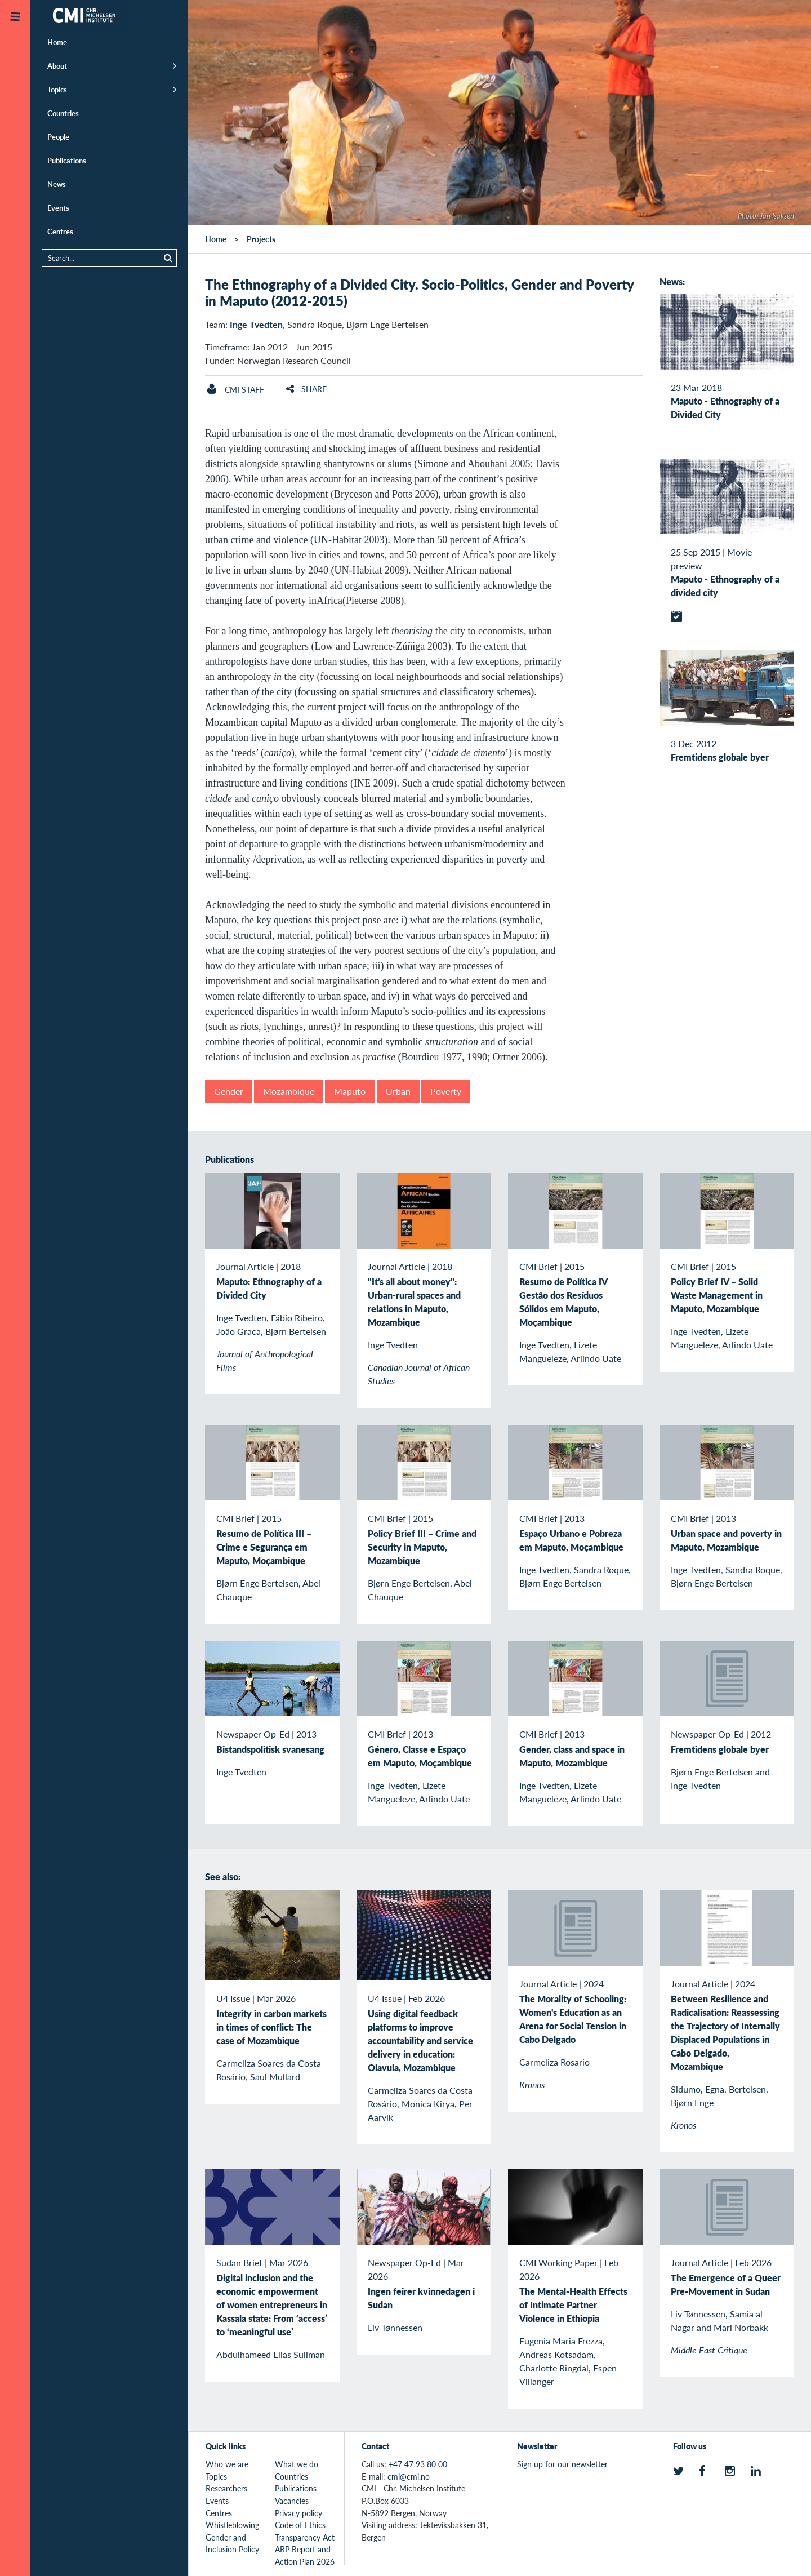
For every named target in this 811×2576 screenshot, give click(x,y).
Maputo (350, 1091)
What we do (296, 2464)
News (56, 184)
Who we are (227, 2464)
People (58, 136)
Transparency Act (305, 2537)
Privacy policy (298, 2513)
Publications (66, 160)
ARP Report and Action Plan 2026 (305, 2555)
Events (58, 207)
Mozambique (288, 1091)
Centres (60, 231)
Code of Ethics (300, 2524)
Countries (63, 113)
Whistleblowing (232, 2524)
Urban (398, 1091)
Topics (57, 89)
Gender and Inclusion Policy (232, 2543)
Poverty (445, 1091)
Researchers (226, 2488)
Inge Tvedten (256, 324)
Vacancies (292, 2500)
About (57, 65)
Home (57, 42)
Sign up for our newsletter (562, 2464)
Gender (228, 1091)
